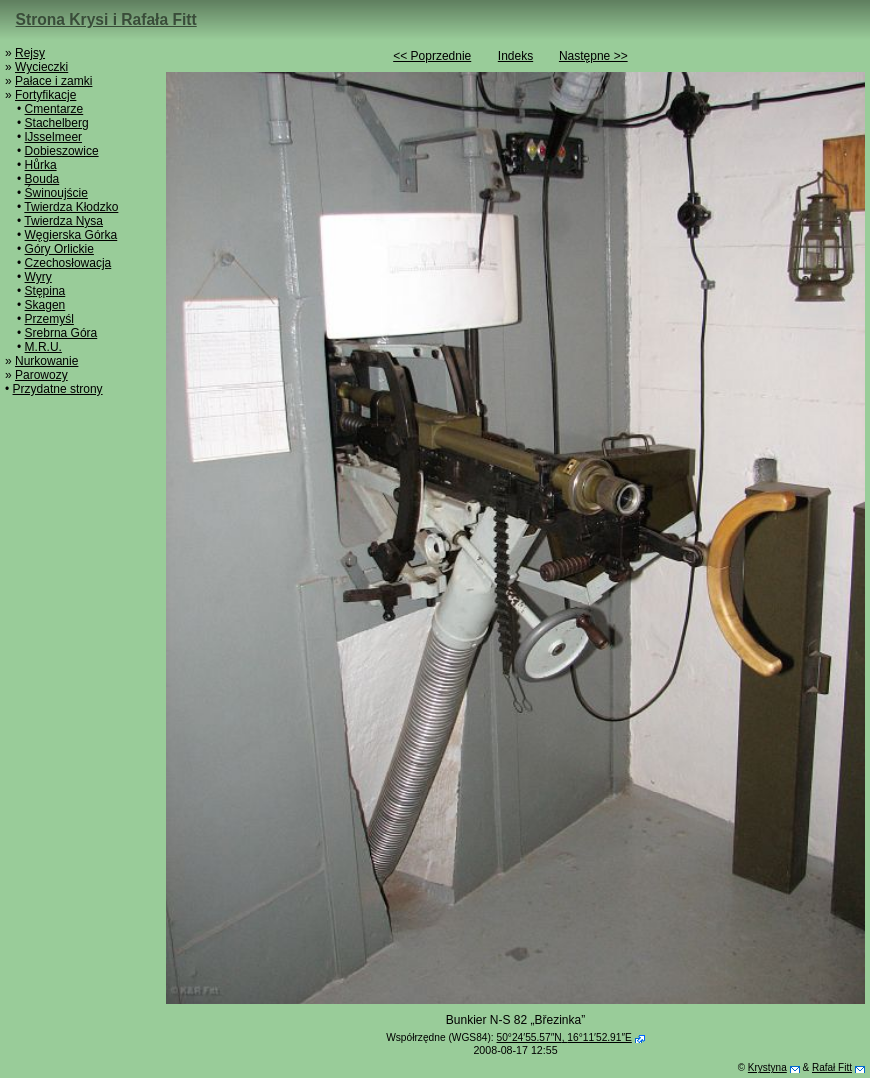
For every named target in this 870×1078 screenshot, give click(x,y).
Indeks (515, 56)
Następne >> (593, 56)
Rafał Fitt (832, 1067)
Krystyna (767, 1067)
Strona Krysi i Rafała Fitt (106, 19)
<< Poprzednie (432, 56)
